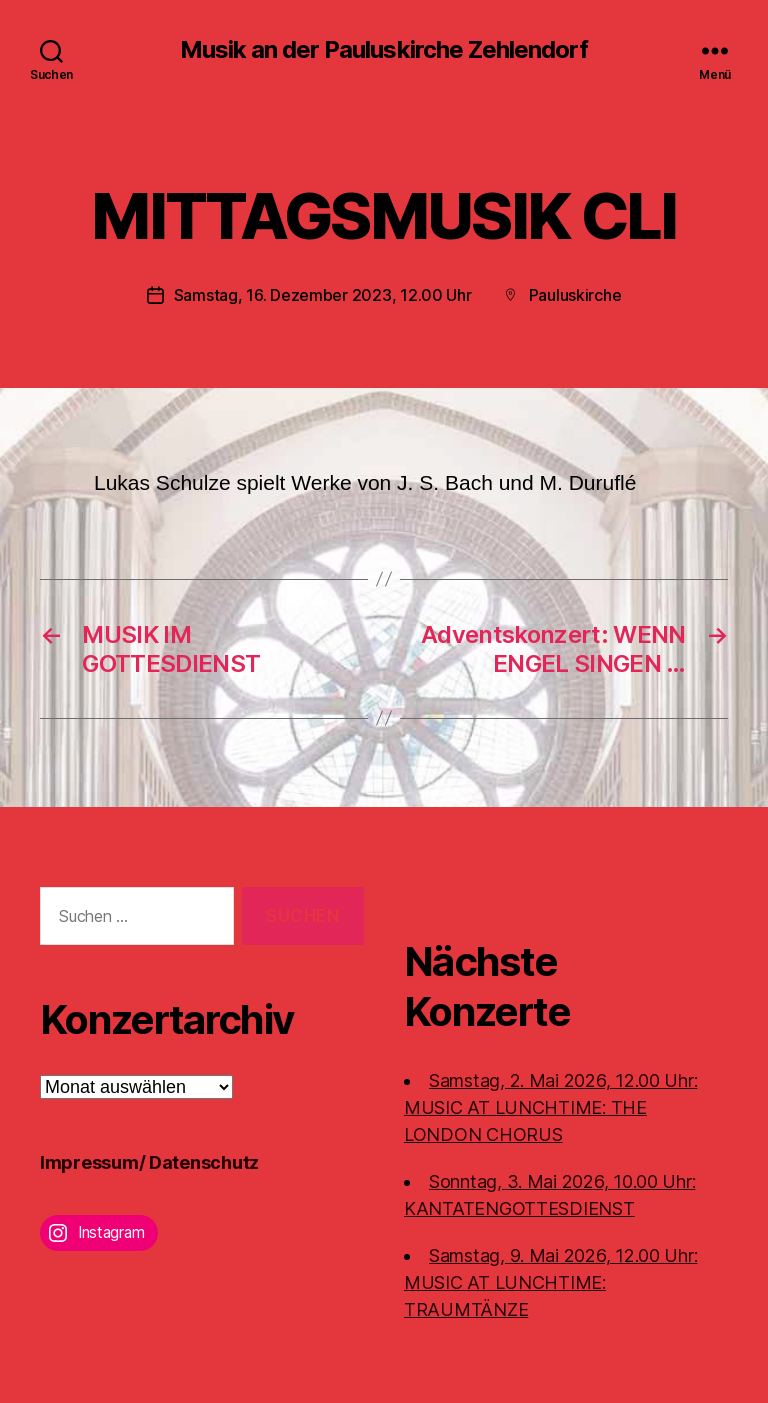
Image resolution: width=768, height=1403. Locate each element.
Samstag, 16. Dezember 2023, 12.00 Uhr (323, 295)
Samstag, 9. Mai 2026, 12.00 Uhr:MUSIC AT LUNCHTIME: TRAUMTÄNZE (550, 1281)
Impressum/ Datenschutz (149, 1161)
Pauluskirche (575, 295)
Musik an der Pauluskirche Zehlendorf (383, 50)
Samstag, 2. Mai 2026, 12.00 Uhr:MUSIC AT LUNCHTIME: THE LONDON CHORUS (550, 1106)
